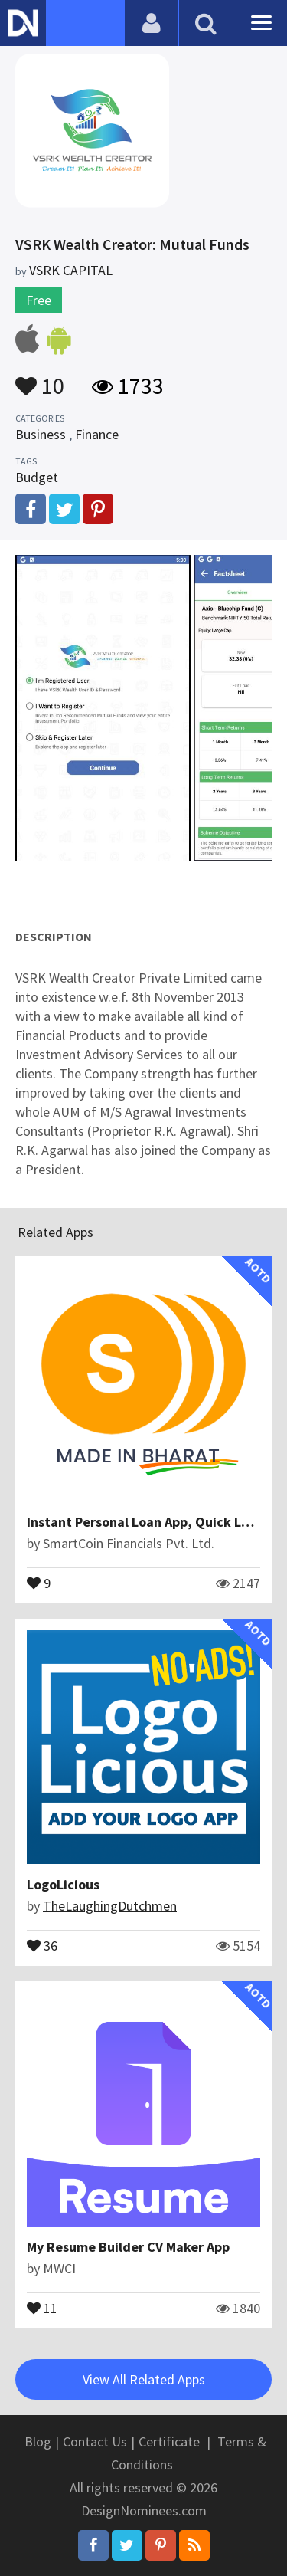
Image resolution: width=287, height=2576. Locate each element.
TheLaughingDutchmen (110, 1906)
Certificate (169, 2441)
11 (42, 2307)
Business (40, 434)
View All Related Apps (144, 2379)
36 (42, 1944)
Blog (37, 2441)
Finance (97, 434)
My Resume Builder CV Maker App (128, 2247)
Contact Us (95, 2441)
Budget (36, 477)
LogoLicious (63, 1884)
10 (39, 378)
